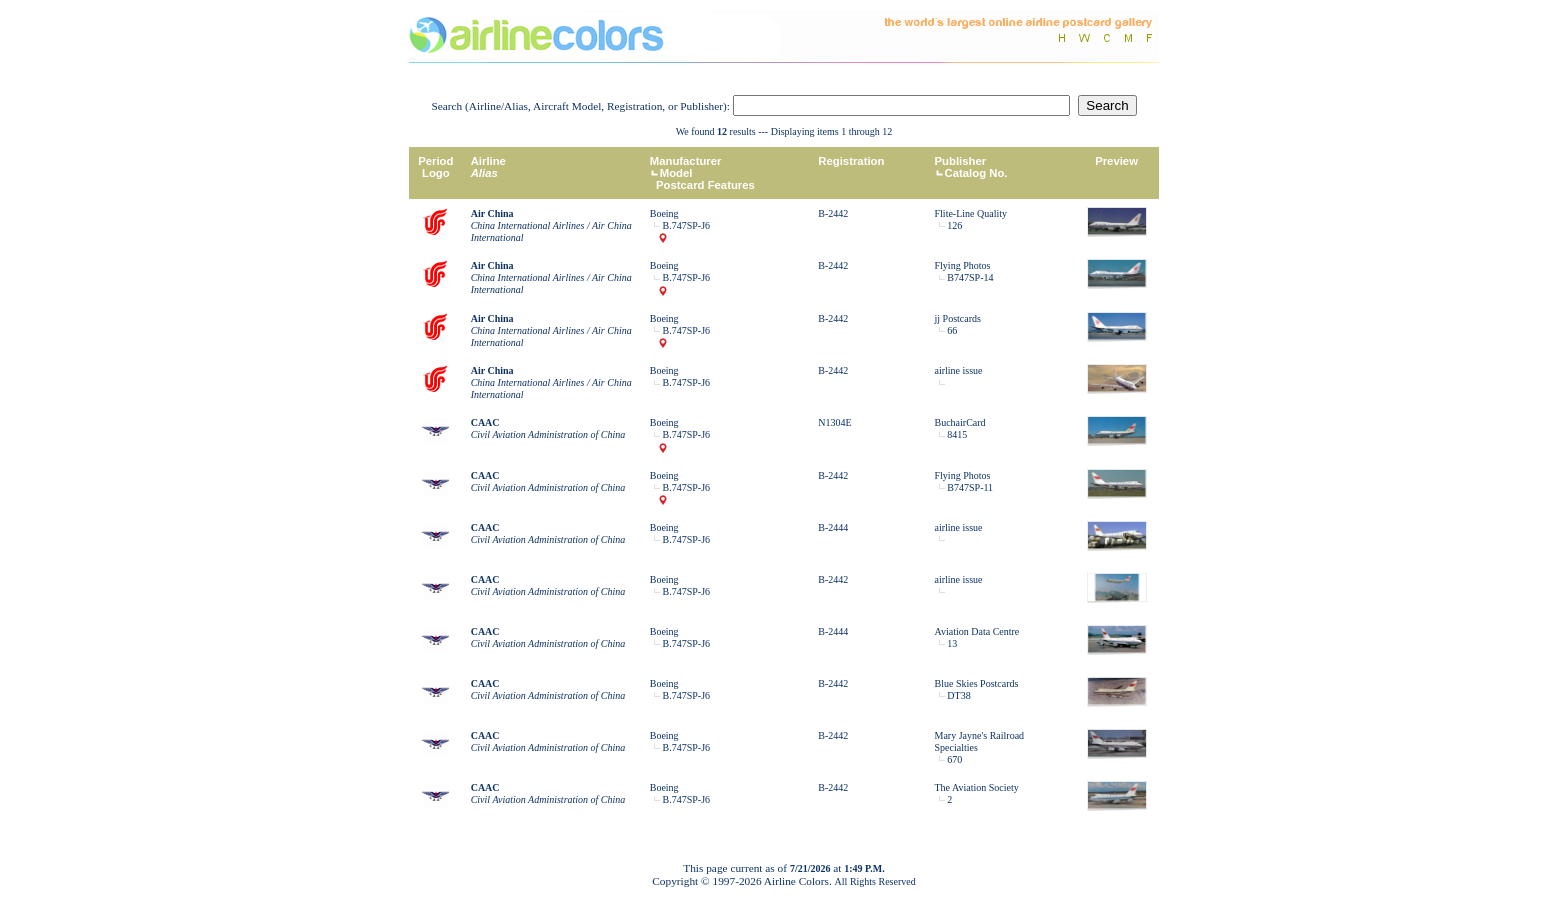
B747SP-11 (970, 487)
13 (952, 643)
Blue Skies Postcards (977, 683)
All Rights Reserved (875, 881)
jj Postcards (958, 318)
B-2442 (833, 213)
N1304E (834, 422)
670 (954, 759)
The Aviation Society (977, 787)
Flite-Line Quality (971, 213)
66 (952, 330)
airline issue (959, 370)
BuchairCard (960, 422)
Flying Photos (963, 265)
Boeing (664, 213)
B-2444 (833, 527)
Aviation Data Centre (977, 631)
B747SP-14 (970, 277)
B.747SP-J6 (687, 225)
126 (954, 225)
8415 (957, 434)
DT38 (958, 695)
